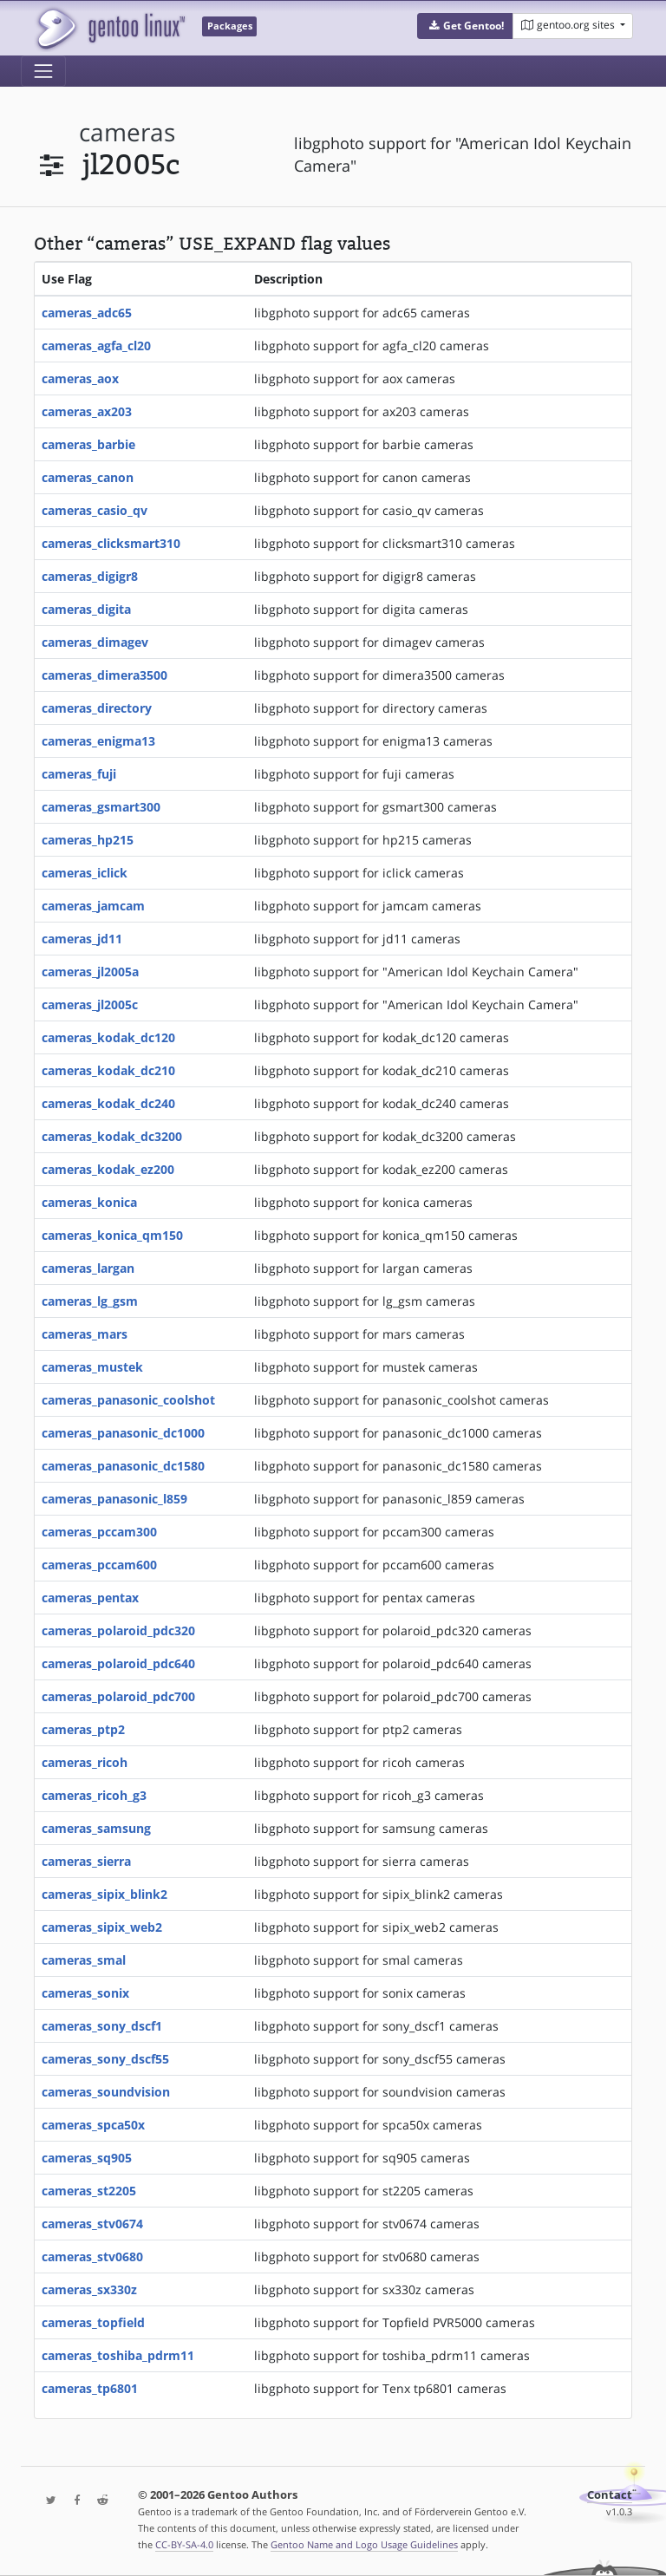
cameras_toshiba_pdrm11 (118, 2355)
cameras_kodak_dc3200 (112, 1136)
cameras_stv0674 (92, 2223)
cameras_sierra (86, 1861)
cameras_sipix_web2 (102, 1927)
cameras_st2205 (89, 2190)
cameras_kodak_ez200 (108, 1169)
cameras (127, 132)
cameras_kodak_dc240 (108, 1103)
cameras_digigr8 (90, 576)
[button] (465, 26)
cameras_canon (88, 477)
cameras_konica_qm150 (112, 1235)
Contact (609, 2495)
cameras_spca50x (93, 2124)
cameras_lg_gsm (90, 1301)
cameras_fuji (79, 774)
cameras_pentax (90, 1597)
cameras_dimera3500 (104, 675)
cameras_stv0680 (92, 2256)
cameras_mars (84, 1334)
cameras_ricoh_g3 (94, 1795)
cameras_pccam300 (99, 1531)
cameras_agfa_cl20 (96, 345)
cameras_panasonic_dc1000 (123, 1433)
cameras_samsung (96, 1828)
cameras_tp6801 (90, 2388)
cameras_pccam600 (99, 1564)
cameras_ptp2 (83, 1729)
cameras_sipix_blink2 (104, 1894)
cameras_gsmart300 (101, 807)
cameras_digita (86, 609)
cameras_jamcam (93, 905)
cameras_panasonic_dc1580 (123, 1466)
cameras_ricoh (84, 1762)
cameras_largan (88, 1268)
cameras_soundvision (106, 2092)
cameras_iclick (84, 872)
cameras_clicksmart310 (111, 543)
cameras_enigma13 (98, 741)
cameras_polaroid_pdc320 (118, 1630)
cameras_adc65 (87, 312)
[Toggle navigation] (43, 71)
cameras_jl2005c (90, 1004)
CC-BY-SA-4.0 (184, 2544)
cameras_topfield (93, 2322)
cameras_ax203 (87, 411)
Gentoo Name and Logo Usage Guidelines (364, 2544)
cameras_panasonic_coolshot (128, 1400)
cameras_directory (97, 708)
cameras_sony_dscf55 (105, 2059)
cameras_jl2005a (90, 971)
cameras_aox (80, 378)
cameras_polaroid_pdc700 (118, 1696)
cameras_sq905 (87, 2157)
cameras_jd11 (82, 938)
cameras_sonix (85, 1993)
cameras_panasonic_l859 (114, 1498)
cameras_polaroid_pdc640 (118, 1663)
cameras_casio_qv (94, 510)
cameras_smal (84, 1960)
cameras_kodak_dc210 (108, 1070)
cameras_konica (89, 1202)
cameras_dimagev (95, 642)
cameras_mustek (92, 1367)
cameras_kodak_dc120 (108, 1037)
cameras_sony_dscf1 (102, 2026)
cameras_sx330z (89, 2289)
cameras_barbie (88, 444)
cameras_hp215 (88, 839)
